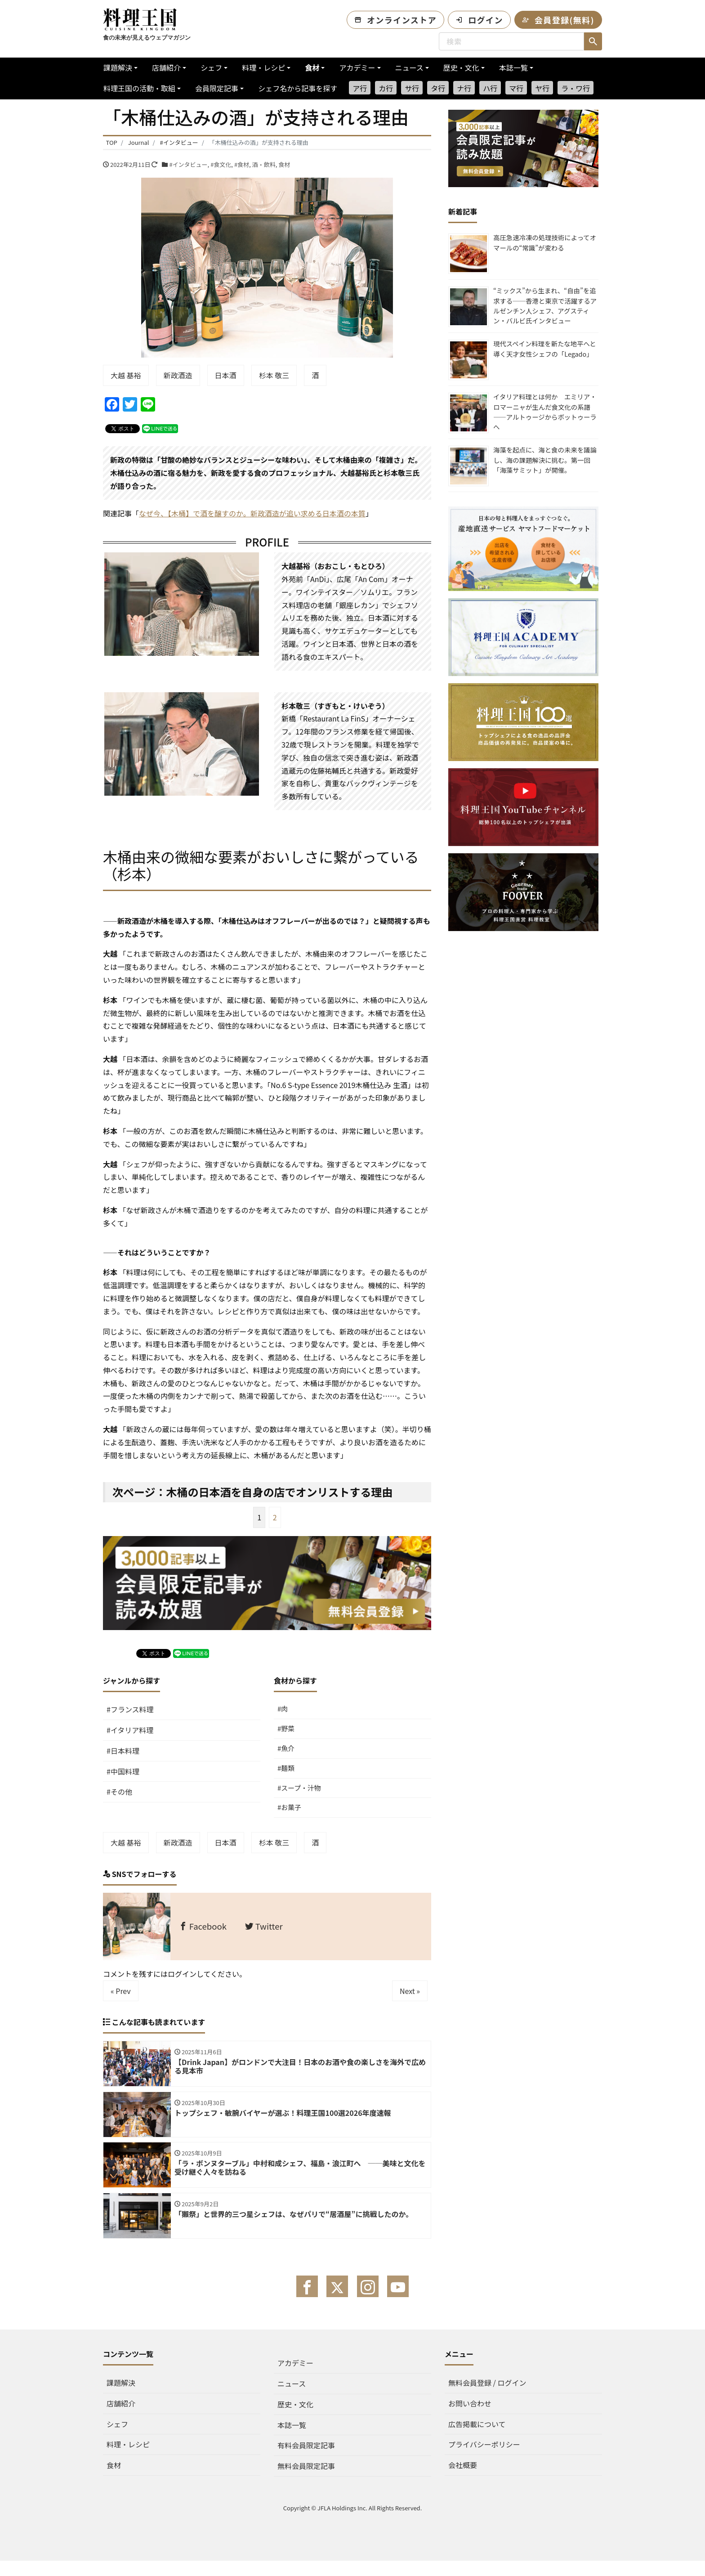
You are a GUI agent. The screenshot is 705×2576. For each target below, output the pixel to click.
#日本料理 (123, 1750)
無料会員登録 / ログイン (487, 2397)
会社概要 (462, 2480)
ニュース (409, 67)
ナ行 (464, 88)
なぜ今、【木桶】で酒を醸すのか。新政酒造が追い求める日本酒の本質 (252, 513)
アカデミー (357, 67)
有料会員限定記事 (306, 2460)
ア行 (359, 88)
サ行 (412, 88)
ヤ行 (542, 88)
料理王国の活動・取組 (139, 88)
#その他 (119, 1791)
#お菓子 (290, 1812)
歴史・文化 (461, 67)
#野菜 (286, 1730)
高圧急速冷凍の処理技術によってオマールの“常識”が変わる (544, 242)
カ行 (386, 88)
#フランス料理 (130, 1709)
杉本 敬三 (274, 375)
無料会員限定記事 (306, 2481)
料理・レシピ (263, 67)
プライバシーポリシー (484, 2459)
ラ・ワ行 (575, 88)
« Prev (121, 1995)
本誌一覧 (513, 67)
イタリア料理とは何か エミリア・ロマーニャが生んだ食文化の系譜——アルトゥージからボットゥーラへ (545, 411)
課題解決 (117, 67)
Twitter (290, 1932)
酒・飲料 (264, 164)
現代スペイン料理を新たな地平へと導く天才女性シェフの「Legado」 (544, 348)
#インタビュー (188, 164)
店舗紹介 (166, 67)
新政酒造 (178, 375)
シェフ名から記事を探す (297, 88)
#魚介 (286, 1750)
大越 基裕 (126, 375)
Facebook (212, 1932)
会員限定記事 (216, 88)
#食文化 (220, 164)
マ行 (516, 88)
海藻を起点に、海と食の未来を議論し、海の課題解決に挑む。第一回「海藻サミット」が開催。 (545, 460)
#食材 (241, 164)
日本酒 (225, 375)
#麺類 (286, 1771)
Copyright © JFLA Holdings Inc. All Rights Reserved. (352, 2523)
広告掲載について (477, 2438)
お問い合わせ (469, 2418)
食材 (312, 67)
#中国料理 (123, 1771)
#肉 (283, 1709)
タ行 (438, 88)
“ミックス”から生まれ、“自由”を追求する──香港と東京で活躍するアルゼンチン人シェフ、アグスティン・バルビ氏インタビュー (545, 305)
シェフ (211, 67)
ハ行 (490, 88)
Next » (410, 1995)
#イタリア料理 (130, 1730)
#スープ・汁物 (300, 1791)
